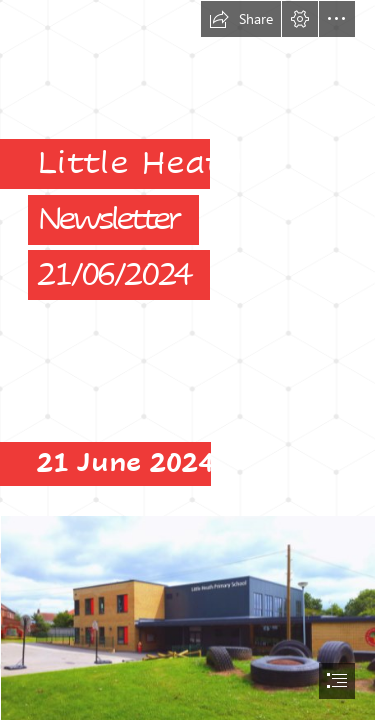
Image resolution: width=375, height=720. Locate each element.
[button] (241, 19)
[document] (187, 360)
